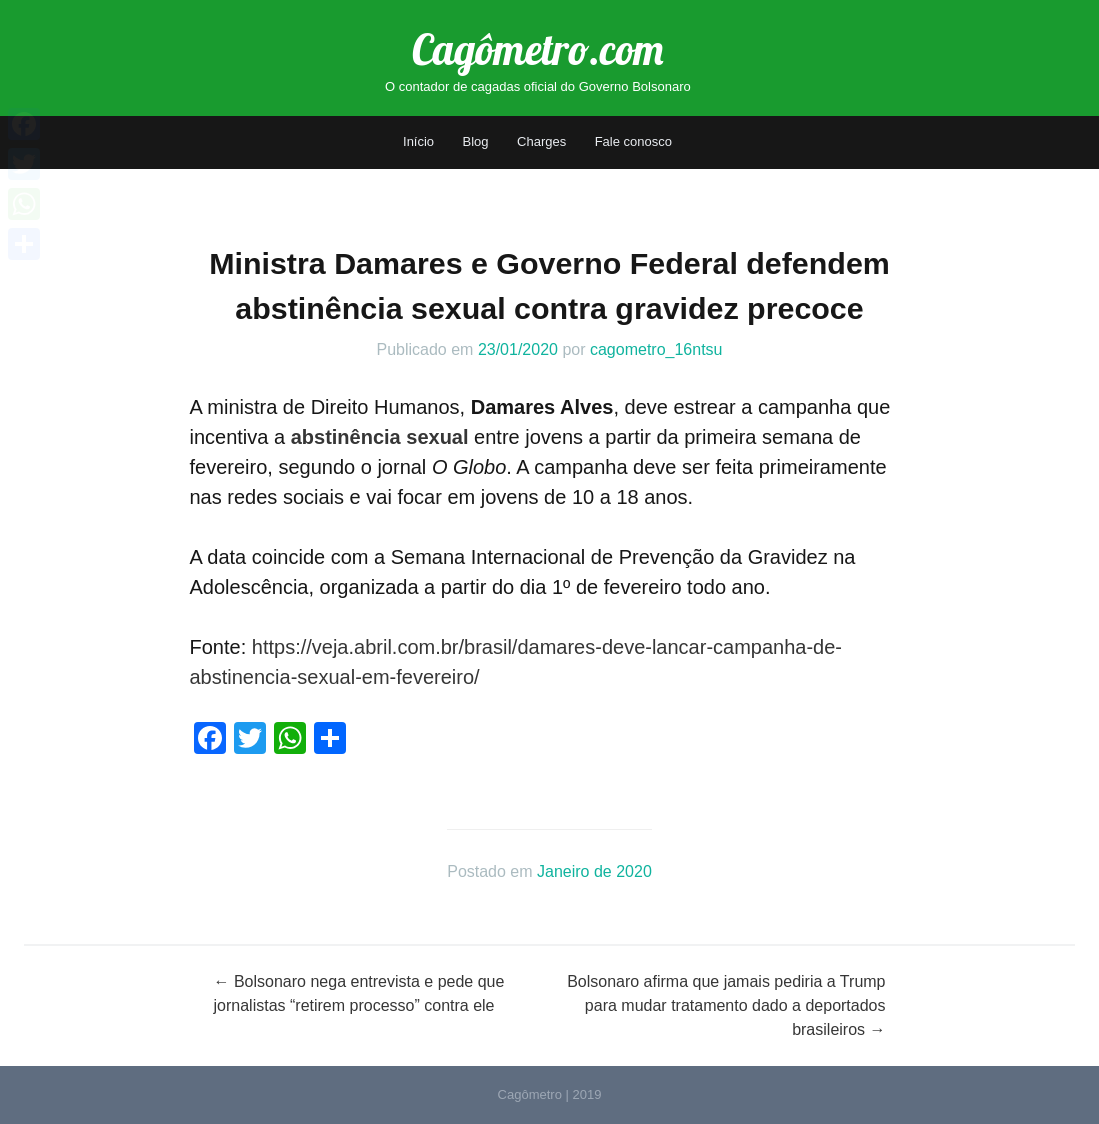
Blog (476, 141)
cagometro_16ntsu (656, 349)
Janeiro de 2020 (594, 871)
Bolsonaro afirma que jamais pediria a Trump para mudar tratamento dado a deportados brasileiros (726, 1005)
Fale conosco (633, 141)
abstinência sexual (380, 437)
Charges (541, 141)
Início (418, 141)
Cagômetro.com (537, 49)
